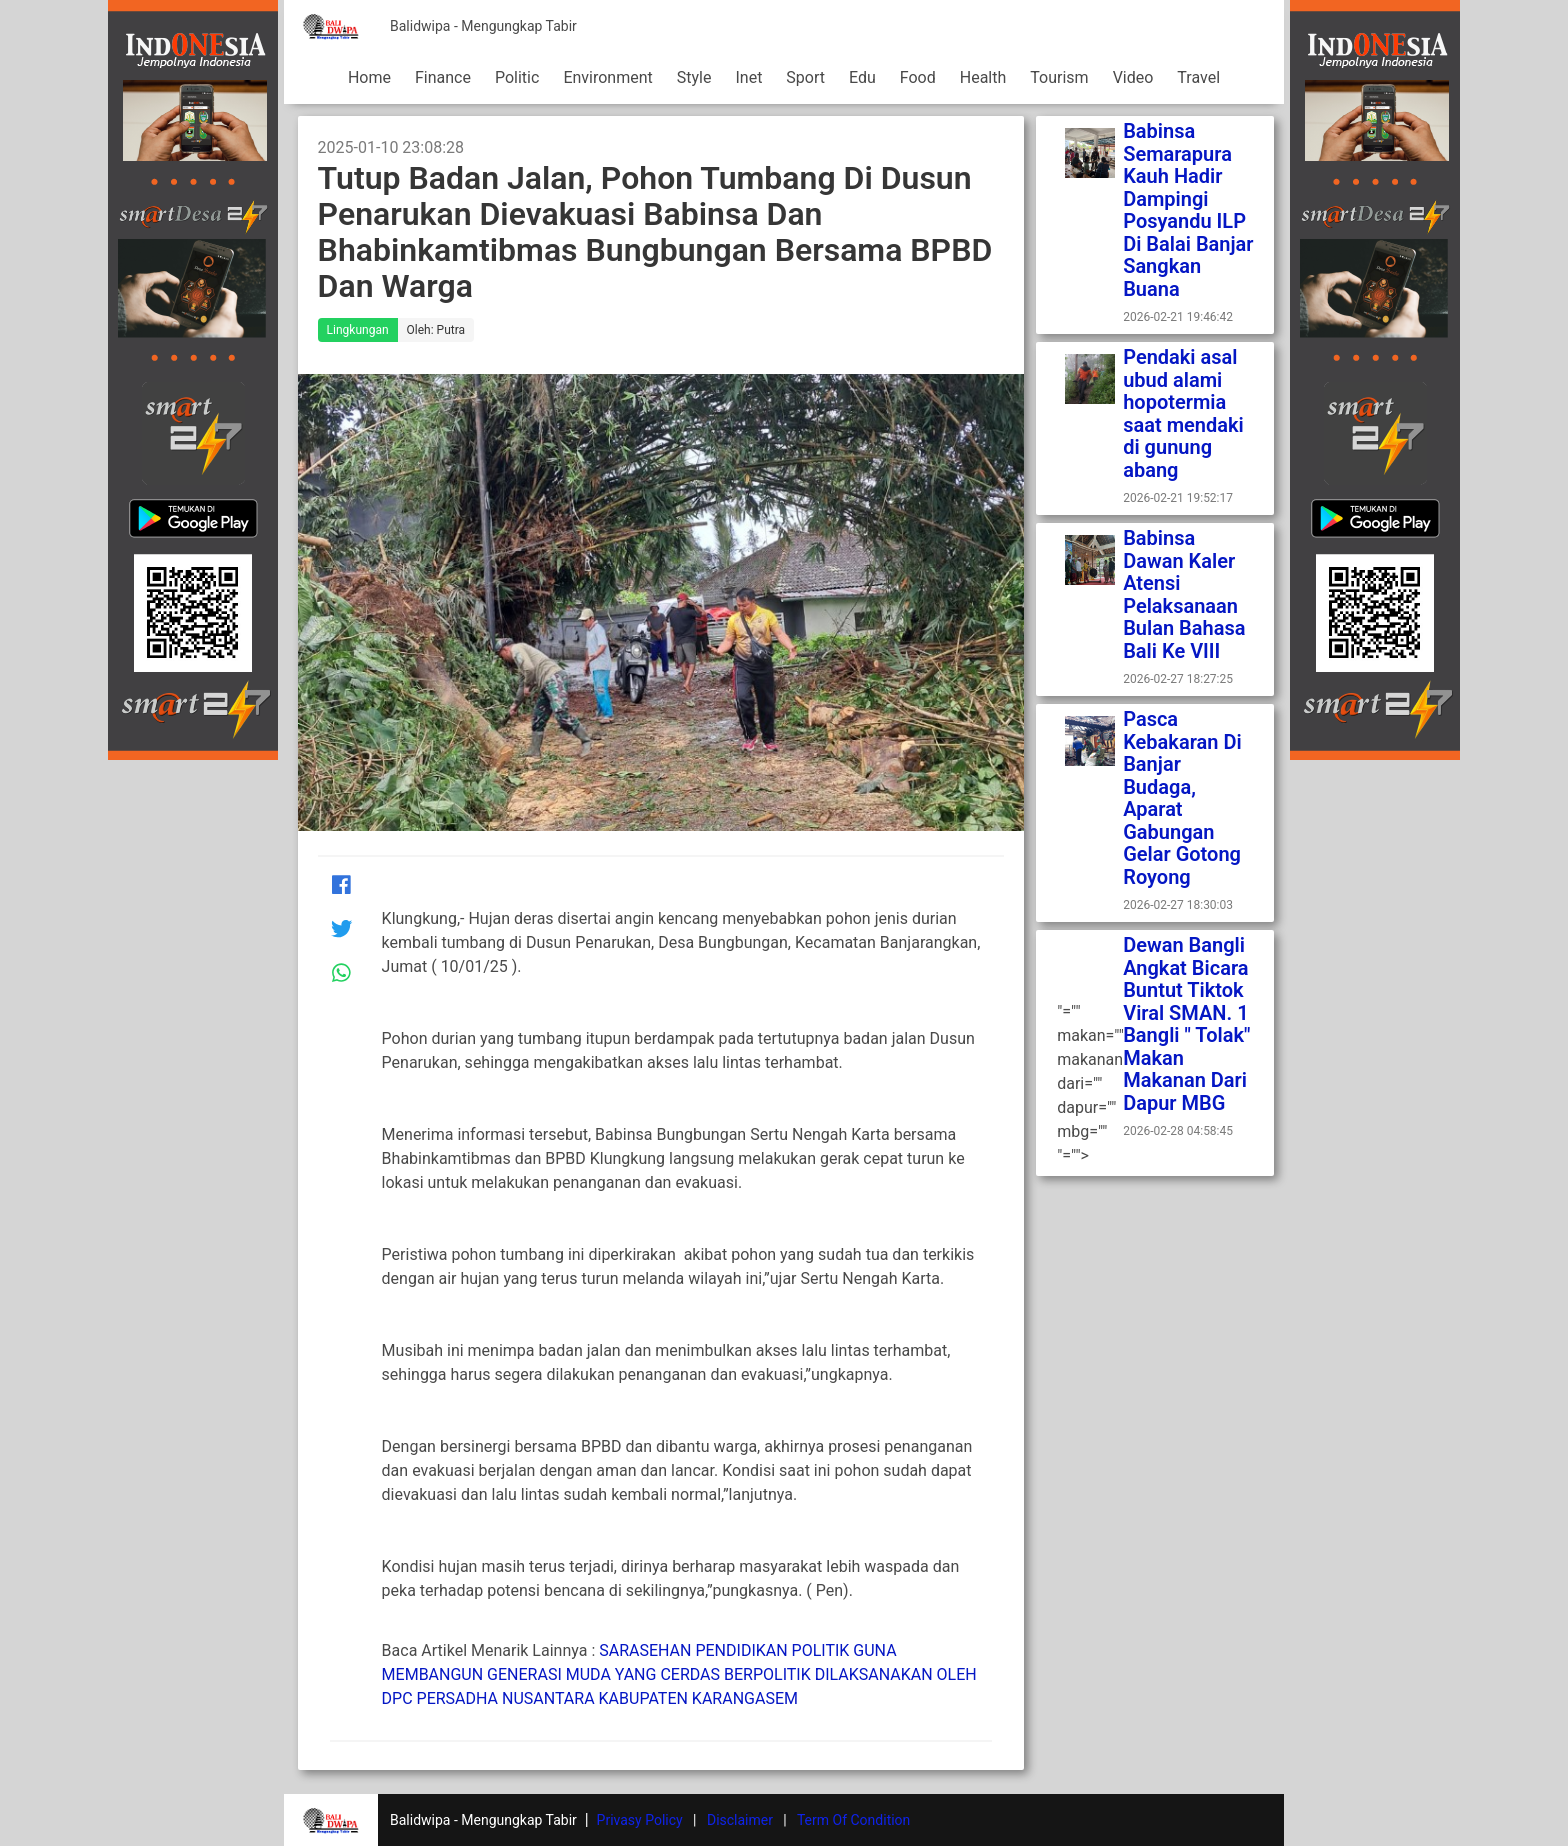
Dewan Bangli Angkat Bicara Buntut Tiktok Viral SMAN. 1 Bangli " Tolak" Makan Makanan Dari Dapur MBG (1186, 1024)
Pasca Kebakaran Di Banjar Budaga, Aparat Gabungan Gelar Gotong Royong (1182, 798)
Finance (443, 77)
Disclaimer (740, 1820)
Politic (517, 77)
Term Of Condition (853, 1820)
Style (694, 77)
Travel (1198, 77)
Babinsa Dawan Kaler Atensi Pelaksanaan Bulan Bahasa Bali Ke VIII (1184, 594)
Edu (862, 77)
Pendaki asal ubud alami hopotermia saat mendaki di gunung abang (1183, 413)
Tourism (1059, 77)
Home (369, 77)
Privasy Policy (640, 1820)
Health (983, 77)
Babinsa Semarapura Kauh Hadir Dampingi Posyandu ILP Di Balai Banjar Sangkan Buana (1188, 210)
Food (918, 77)
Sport (805, 77)
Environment (607, 77)
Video (1133, 77)
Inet (748, 77)
